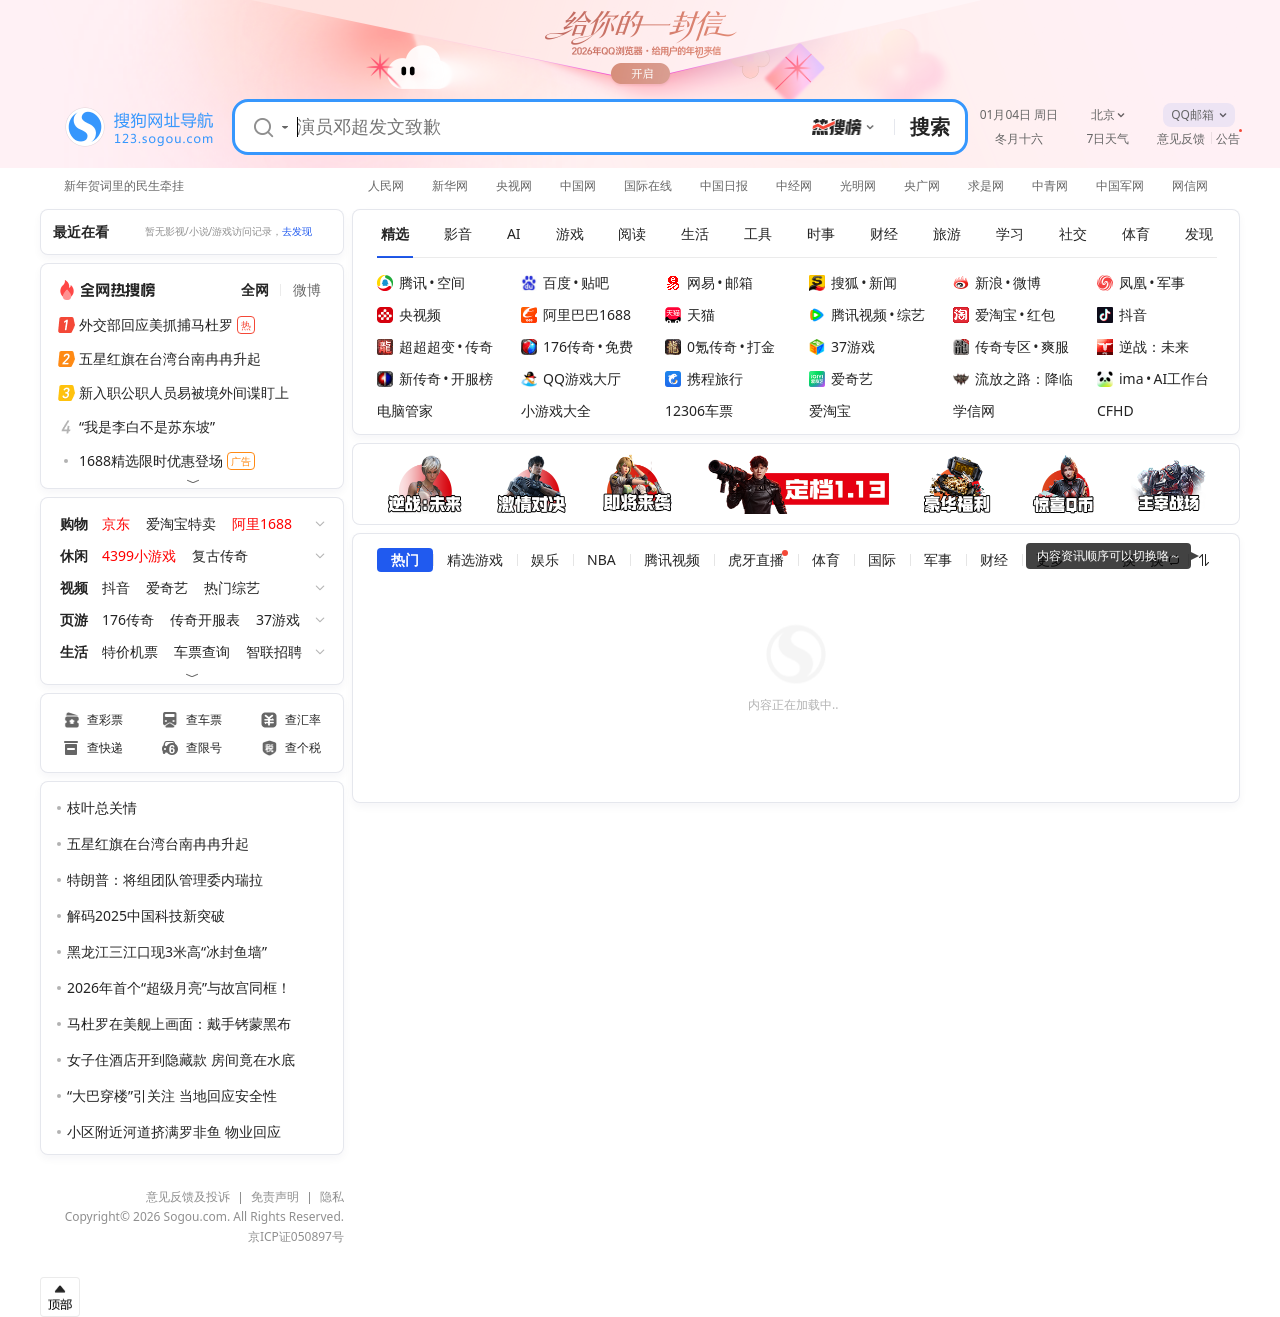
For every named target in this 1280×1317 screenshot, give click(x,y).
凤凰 (1122, 282)
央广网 (922, 185)
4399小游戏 (139, 555)
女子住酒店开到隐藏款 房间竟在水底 (181, 1059)
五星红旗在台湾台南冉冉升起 (158, 843)
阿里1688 (262, 523)
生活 (74, 651)
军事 (1171, 282)
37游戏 (278, 619)
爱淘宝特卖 (181, 523)
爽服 (1055, 346)
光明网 (858, 185)
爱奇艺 (167, 587)
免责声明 (275, 1196)
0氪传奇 (701, 346)
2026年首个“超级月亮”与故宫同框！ (179, 987)
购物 (74, 523)
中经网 (794, 185)
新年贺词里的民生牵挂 (124, 184)
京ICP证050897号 (296, 1236)
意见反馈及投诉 (188, 1196)
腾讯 (402, 282)
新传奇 (409, 378)
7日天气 (1108, 138)
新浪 (978, 282)
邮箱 (739, 282)
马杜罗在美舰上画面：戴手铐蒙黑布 (179, 1023)
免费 (619, 346)
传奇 (479, 346)
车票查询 (202, 651)
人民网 (386, 185)
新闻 (883, 282)
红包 (1041, 314)
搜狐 (834, 282)
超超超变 (416, 346)
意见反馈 (1181, 138)
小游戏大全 (556, 410)
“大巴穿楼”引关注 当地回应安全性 (172, 1095)
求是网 (986, 185)
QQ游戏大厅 (571, 378)
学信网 (974, 410)
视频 (74, 587)
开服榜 (472, 378)
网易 (690, 282)
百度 (546, 282)
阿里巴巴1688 (576, 314)
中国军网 (1120, 185)
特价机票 (130, 651)
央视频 (409, 314)
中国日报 (724, 185)
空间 (451, 282)
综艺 (911, 314)
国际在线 (648, 185)
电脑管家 (405, 410)
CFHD (1115, 410)
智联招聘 (274, 651)
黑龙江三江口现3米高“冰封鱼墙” (167, 951)
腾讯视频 (848, 314)
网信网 (1190, 185)
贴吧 (595, 282)
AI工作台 (1182, 378)
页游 (74, 619)
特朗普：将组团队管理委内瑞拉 (165, 879)
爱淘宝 (985, 314)
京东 (116, 523)
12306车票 (699, 410)
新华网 (450, 185)
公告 (1228, 138)
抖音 (116, 587)
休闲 (74, 555)
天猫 (690, 314)
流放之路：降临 (1013, 378)
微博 (1027, 282)
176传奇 (128, 619)
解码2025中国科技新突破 (146, 915)
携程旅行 (704, 378)
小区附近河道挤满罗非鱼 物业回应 (174, 1131)
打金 (761, 346)
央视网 (514, 185)
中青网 (1050, 185)
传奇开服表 (205, 619)
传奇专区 (992, 346)
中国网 (578, 185)
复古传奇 (220, 555)
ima (1120, 378)
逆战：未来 (1143, 346)
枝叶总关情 (102, 807)
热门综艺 (232, 587)
